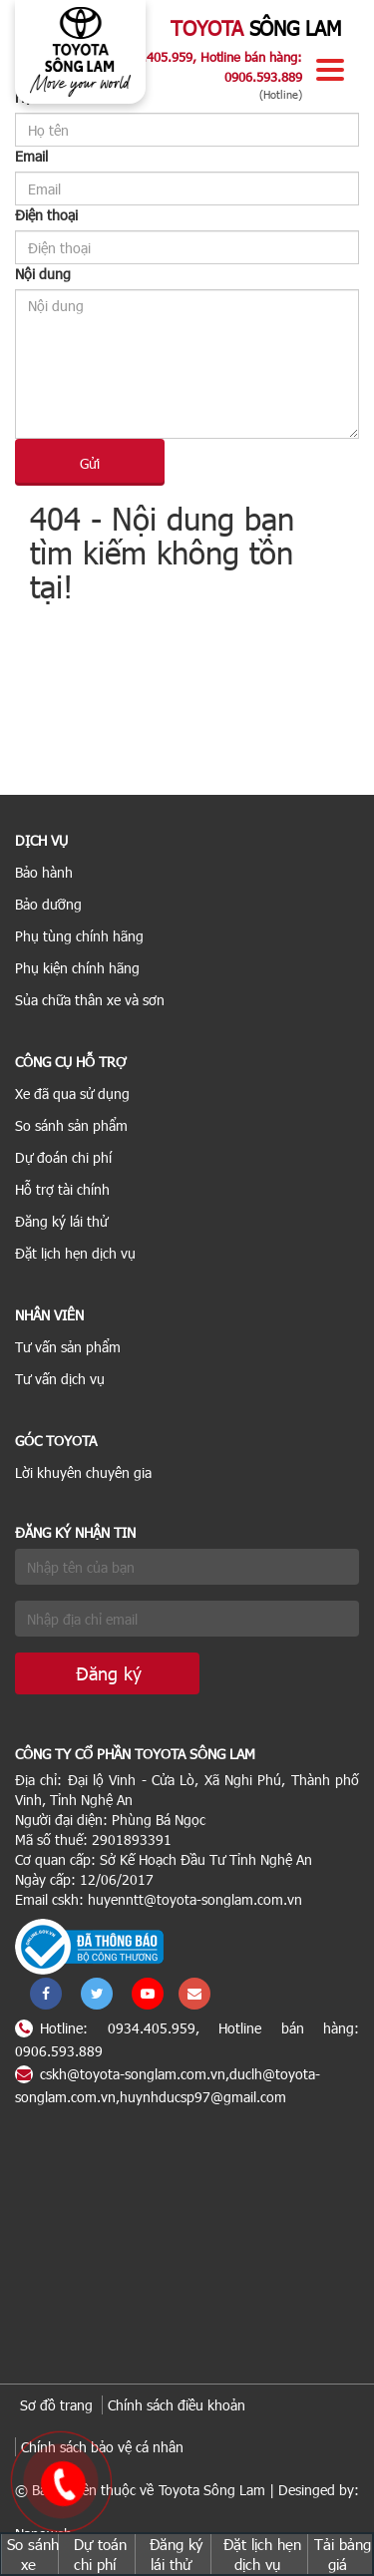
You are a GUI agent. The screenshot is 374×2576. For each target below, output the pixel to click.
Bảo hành (44, 872)
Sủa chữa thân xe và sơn (90, 999)
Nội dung (43, 273)
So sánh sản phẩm (71, 1125)
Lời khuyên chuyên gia (83, 1472)
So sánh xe (33, 2554)
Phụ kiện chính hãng (77, 967)
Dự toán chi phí (100, 2554)
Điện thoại (46, 214)
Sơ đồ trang (56, 2404)
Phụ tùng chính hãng (79, 935)
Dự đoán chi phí (63, 1157)
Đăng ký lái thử (61, 1221)
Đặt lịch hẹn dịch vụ (75, 1253)
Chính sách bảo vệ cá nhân (102, 2446)
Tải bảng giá (342, 2554)
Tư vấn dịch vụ (60, 1378)
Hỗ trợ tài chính (62, 1189)
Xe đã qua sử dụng (72, 1093)
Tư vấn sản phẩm (68, 1346)
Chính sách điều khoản (176, 2404)
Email (31, 156)
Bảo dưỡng (48, 904)
